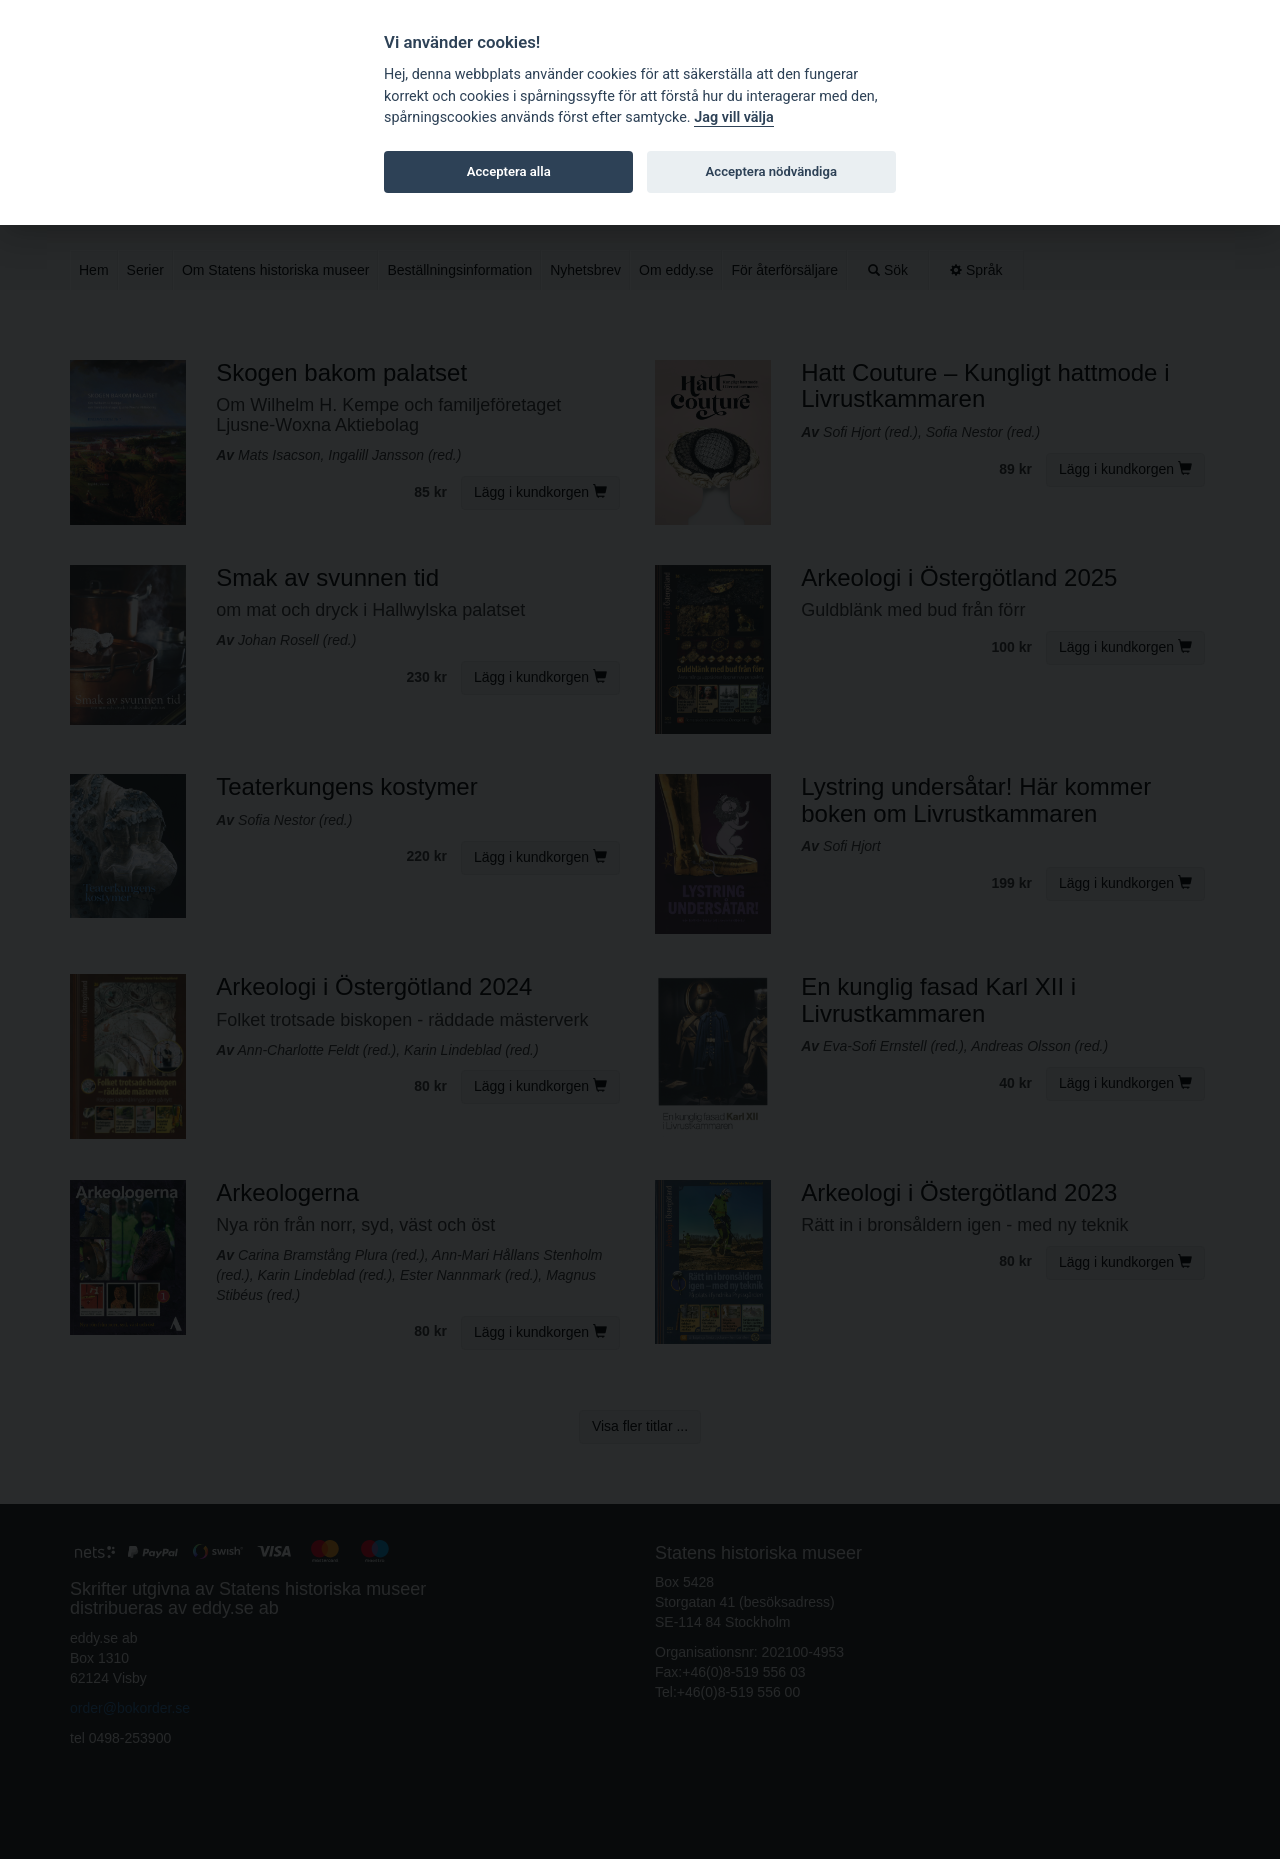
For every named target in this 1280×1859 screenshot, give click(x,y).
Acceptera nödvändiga (771, 171)
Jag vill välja (734, 117)
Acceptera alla (509, 171)
